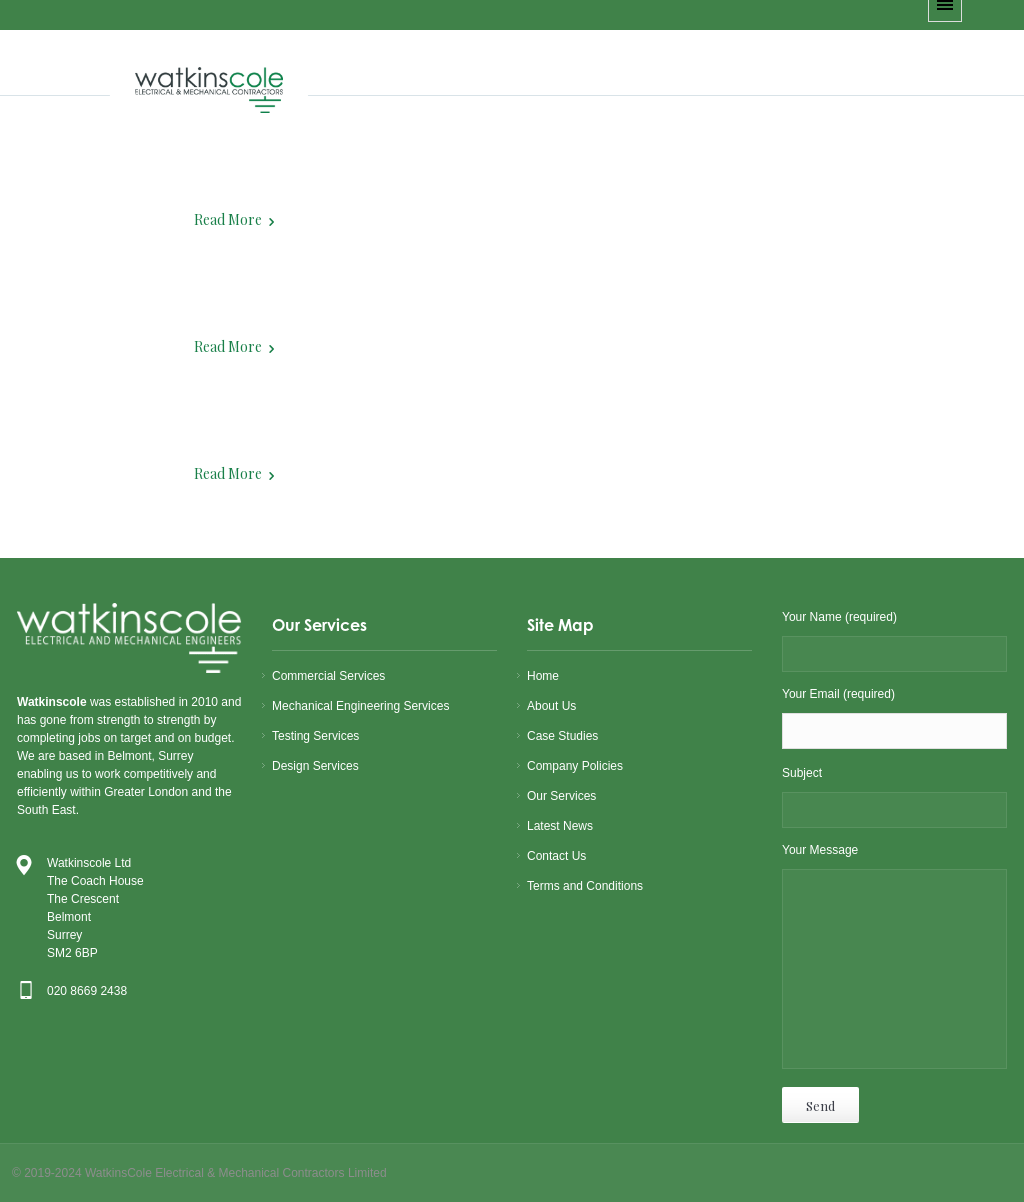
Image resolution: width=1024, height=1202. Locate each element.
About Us (551, 706)
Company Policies (575, 766)
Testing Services (315, 736)
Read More (228, 219)
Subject (894, 798)
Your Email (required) (894, 720)
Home (543, 676)
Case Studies (562, 736)
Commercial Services (328, 676)
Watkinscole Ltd (89, 863)
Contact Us (556, 856)
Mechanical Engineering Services (360, 706)
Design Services (315, 766)
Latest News (560, 826)
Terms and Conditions (585, 886)
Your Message (894, 960)
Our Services (561, 796)
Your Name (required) (894, 642)
